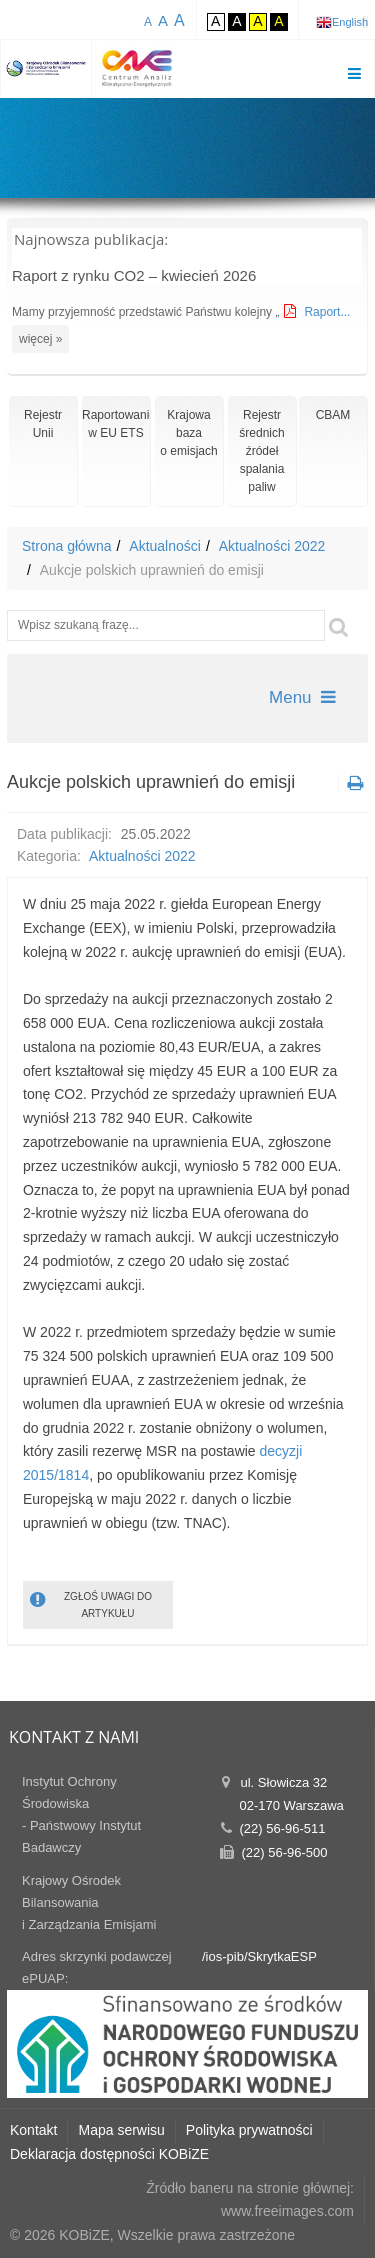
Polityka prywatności (249, 2130)
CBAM (333, 415)
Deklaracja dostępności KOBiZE (109, 2154)
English (350, 22)
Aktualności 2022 (272, 546)
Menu (302, 697)
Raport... (327, 312)
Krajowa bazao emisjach (188, 433)
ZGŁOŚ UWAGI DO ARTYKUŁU (91, 1603)
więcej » (40, 339)
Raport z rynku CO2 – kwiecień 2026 (134, 275)
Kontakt (33, 2130)
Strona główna (67, 546)
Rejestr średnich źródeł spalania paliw (261, 451)
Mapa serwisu (121, 2130)
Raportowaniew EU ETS (116, 424)
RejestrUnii (43, 424)
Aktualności (165, 546)
